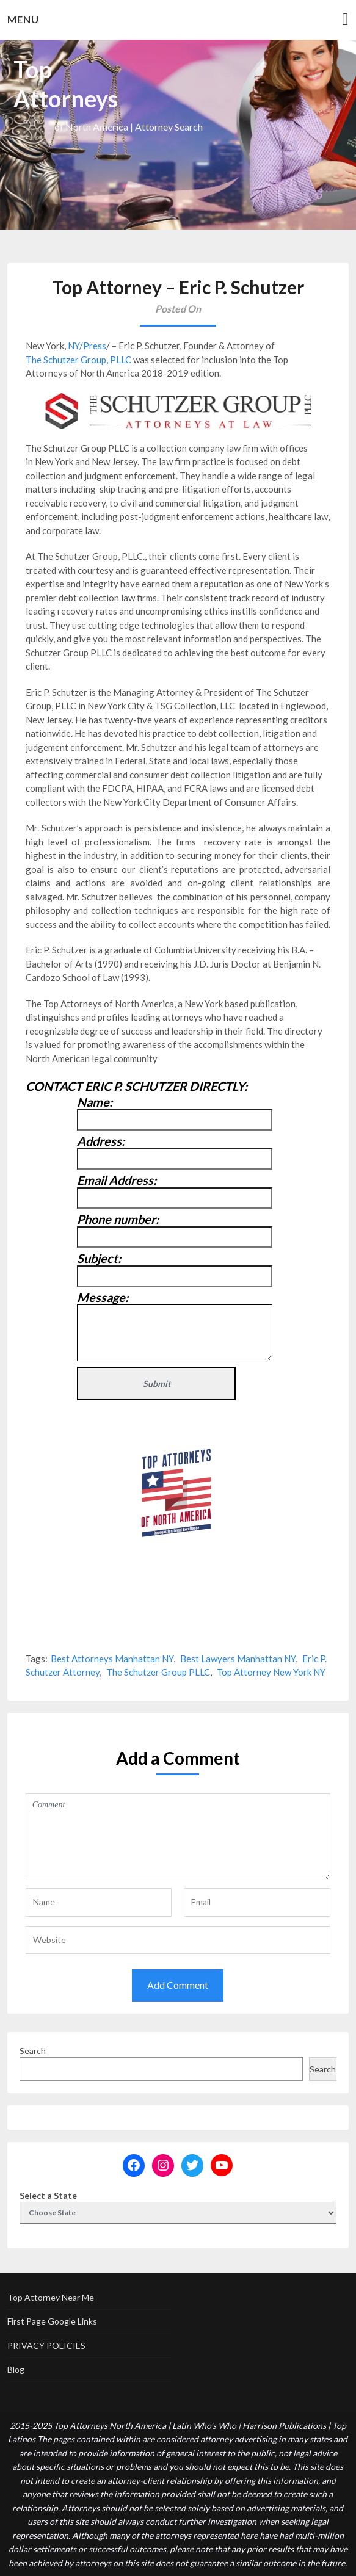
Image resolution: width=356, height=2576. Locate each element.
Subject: (99, 1258)
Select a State (48, 2195)
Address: (101, 1141)
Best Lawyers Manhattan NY (238, 1658)
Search (33, 2051)
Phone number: (118, 1219)
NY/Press (87, 345)
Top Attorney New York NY (271, 1671)
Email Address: (116, 1180)
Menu (23, 19)
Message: (102, 1297)
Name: (94, 1101)
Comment (178, 1836)
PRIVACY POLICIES (46, 2345)
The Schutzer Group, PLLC (78, 359)
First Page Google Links (52, 2321)
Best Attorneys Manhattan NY (112, 1658)
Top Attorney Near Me (50, 2297)
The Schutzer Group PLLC (158, 1671)
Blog (15, 2369)
